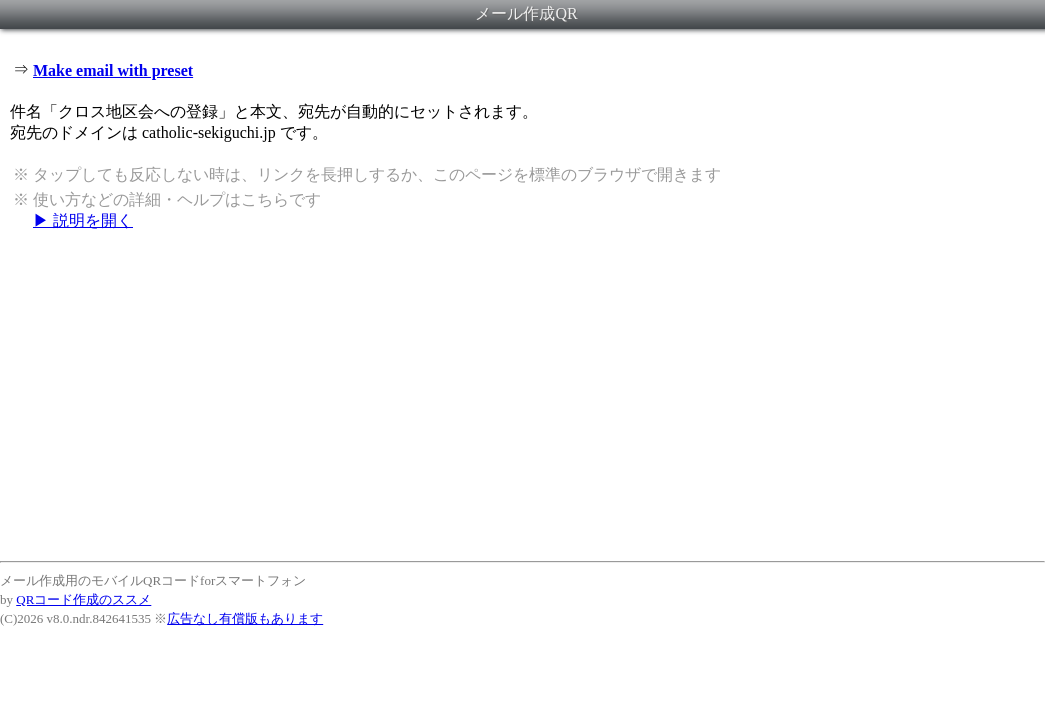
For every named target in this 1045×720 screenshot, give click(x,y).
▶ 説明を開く (83, 220)
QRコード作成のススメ (83, 599)
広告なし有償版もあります (245, 618)
